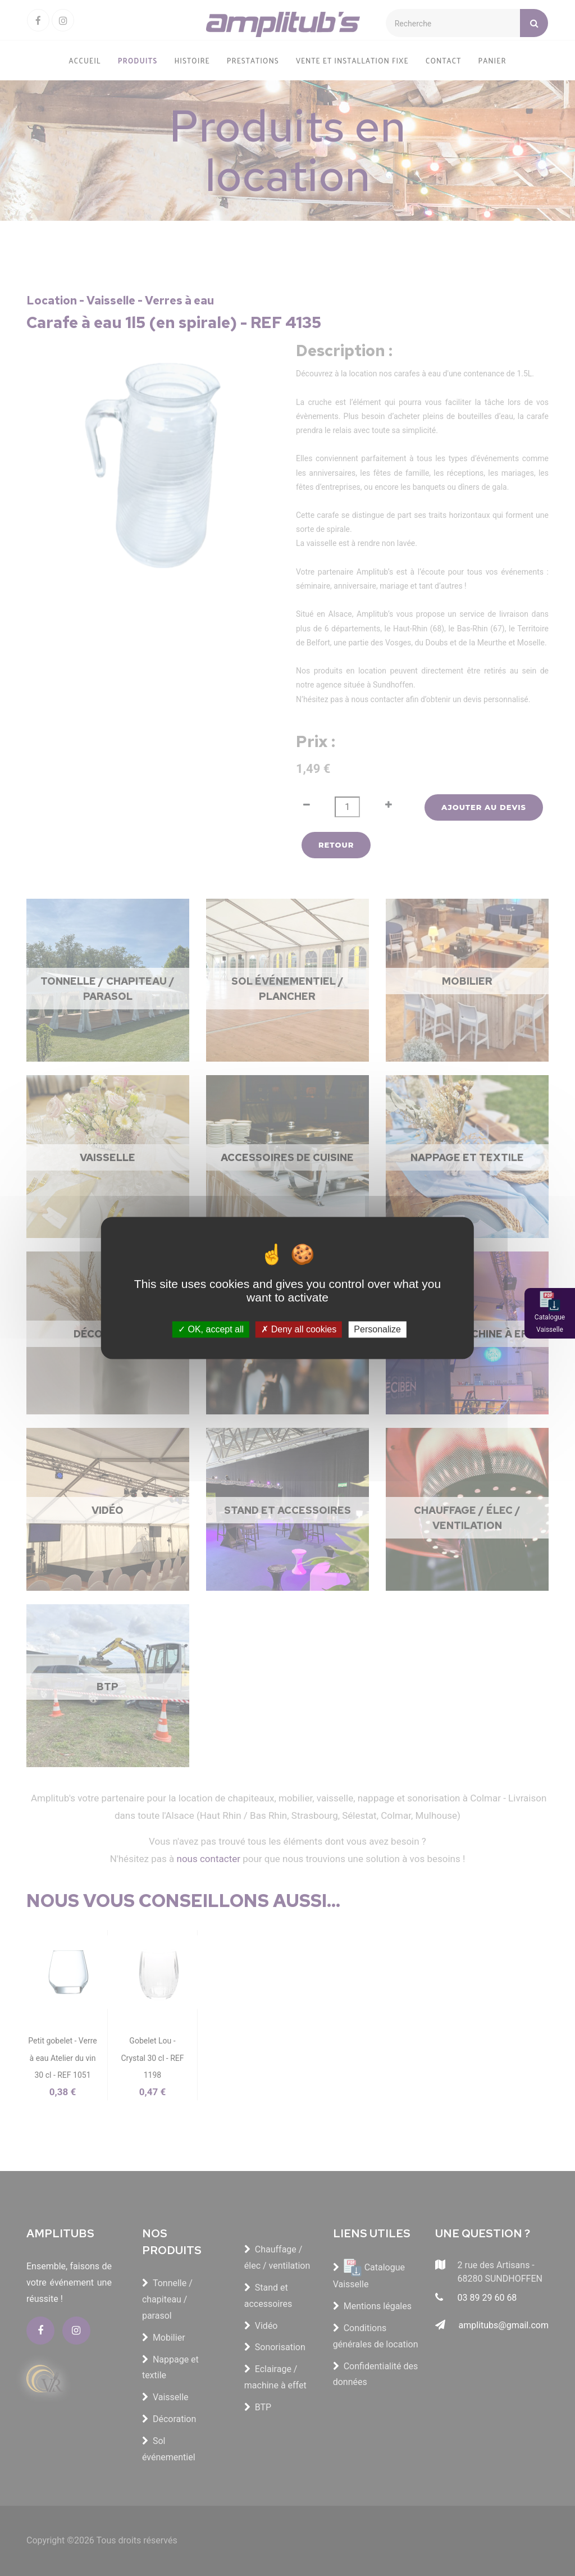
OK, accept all (211, 1329)
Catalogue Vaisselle (550, 1323)
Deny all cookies (298, 1329)
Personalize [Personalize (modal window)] (377, 1329)
